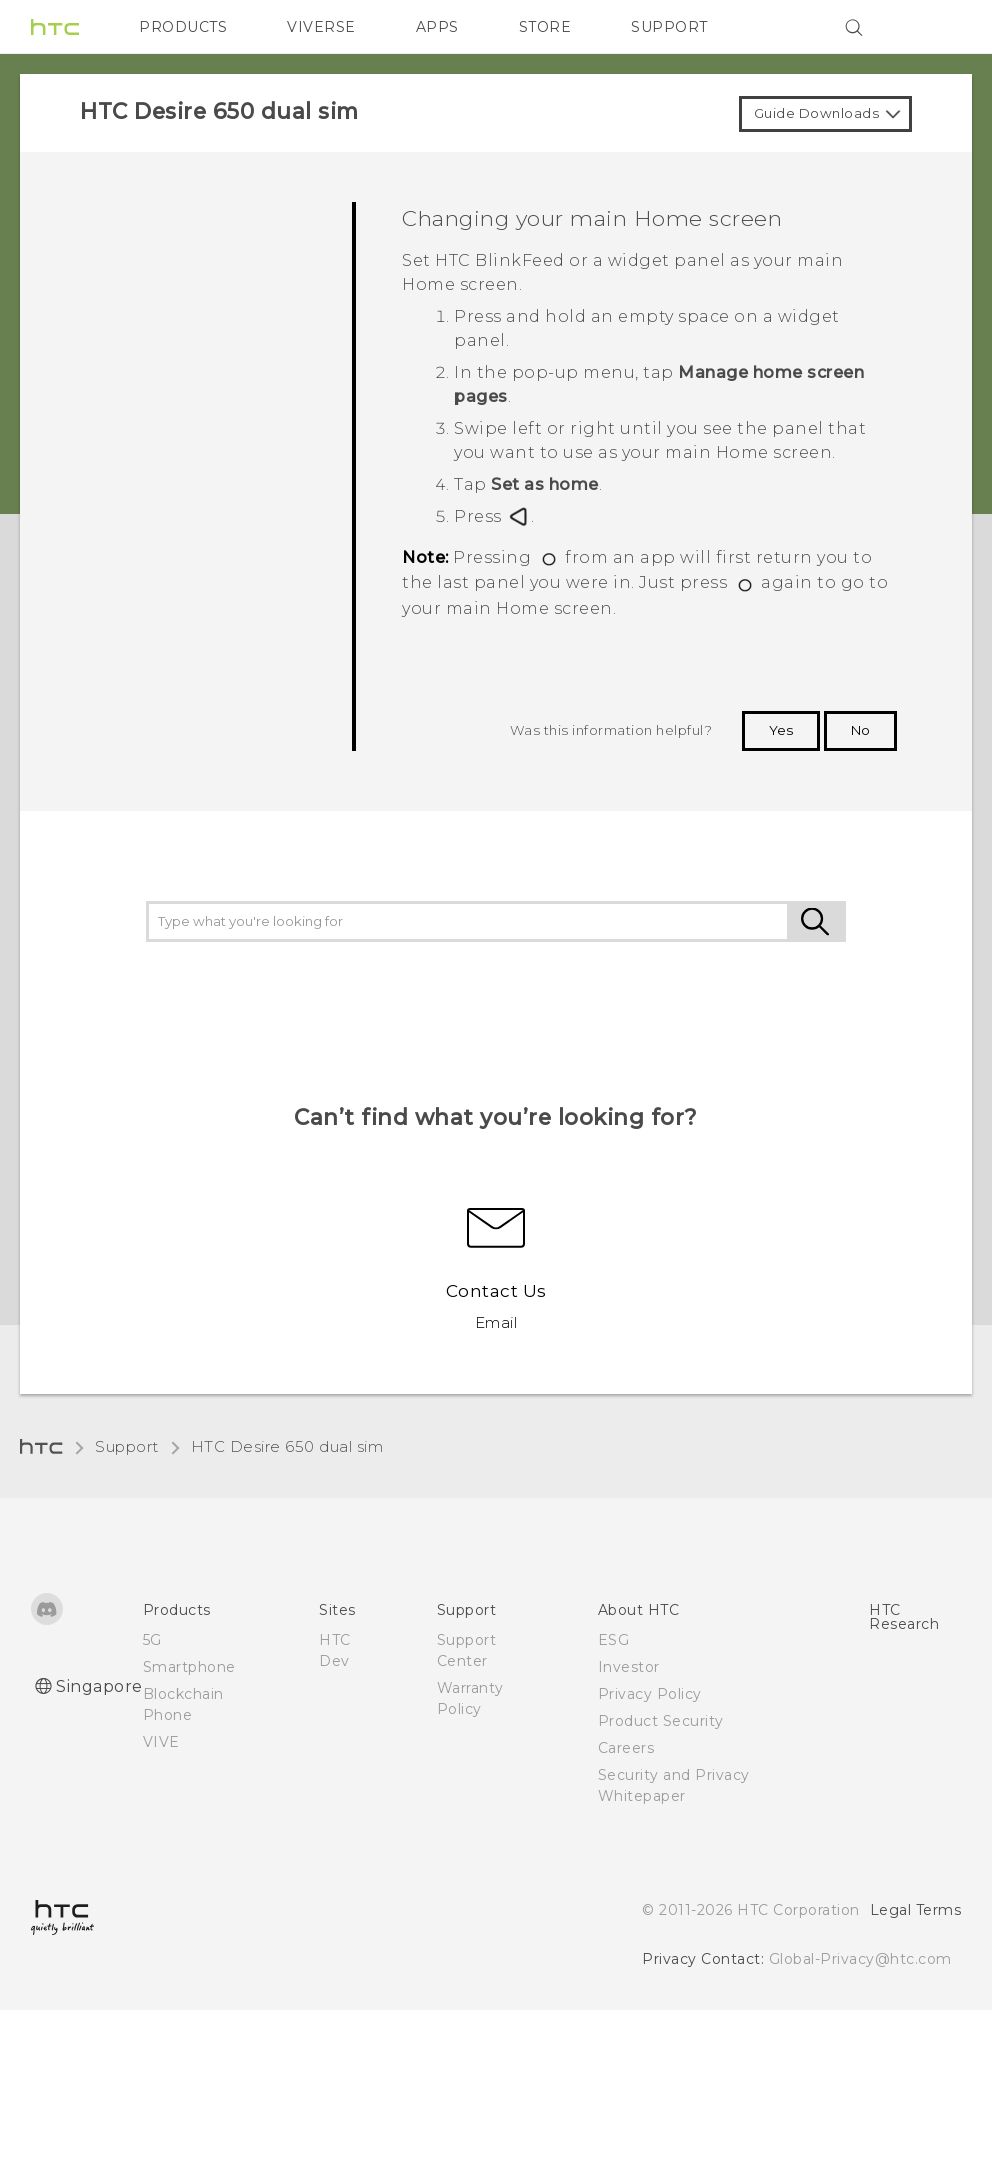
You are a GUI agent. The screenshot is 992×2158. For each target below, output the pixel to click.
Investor (629, 1667)
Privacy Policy (650, 1694)
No (860, 730)
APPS (437, 27)
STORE (545, 27)
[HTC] (55, 27)
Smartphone (189, 1667)
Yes (781, 730)
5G (152, 1640)
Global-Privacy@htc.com (860, 1959)
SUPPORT (669, 27)
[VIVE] (934, 27)
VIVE (161, 1742)
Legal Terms (916, 1910)
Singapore (99, 1686)
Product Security (661, 1721)
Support (127, 1446)
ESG (614, 1640)
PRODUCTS (183, 27)
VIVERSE (321, 27)
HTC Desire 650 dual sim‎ (287, 1446)
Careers (626, 1748)
